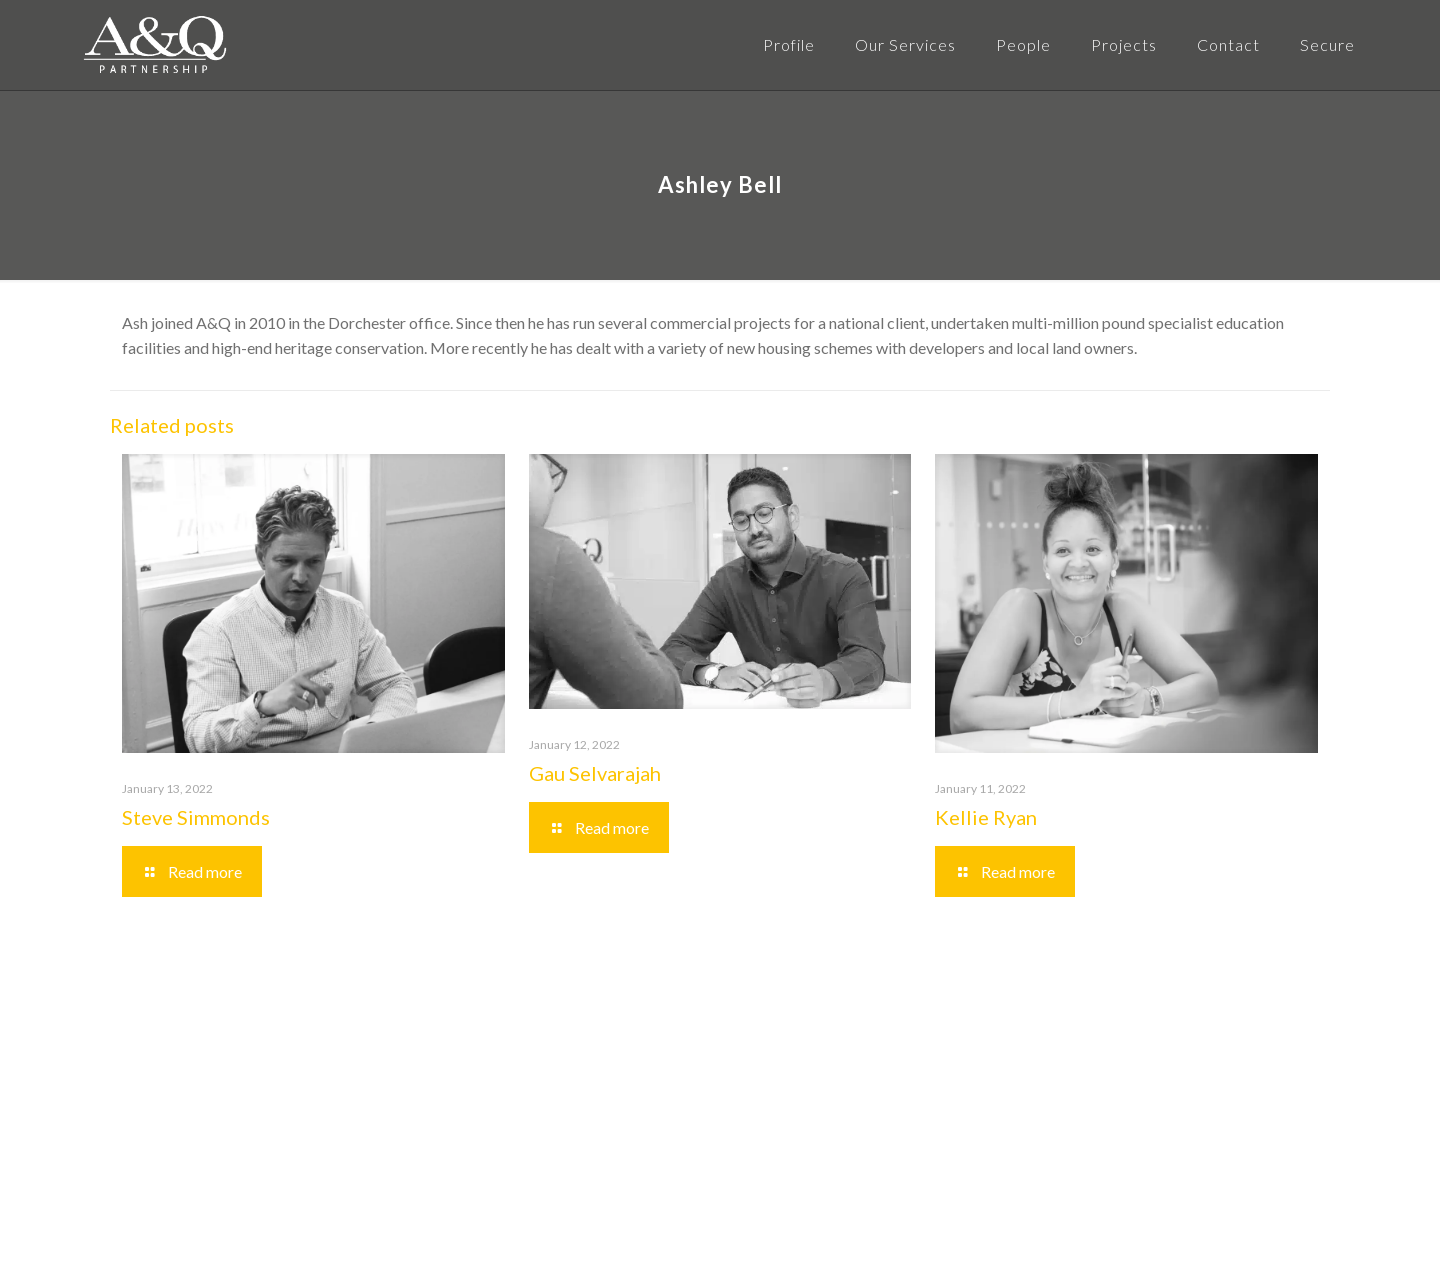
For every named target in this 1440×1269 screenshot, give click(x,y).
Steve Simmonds (196, 817)
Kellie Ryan (986, 817)
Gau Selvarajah (595, 773)
